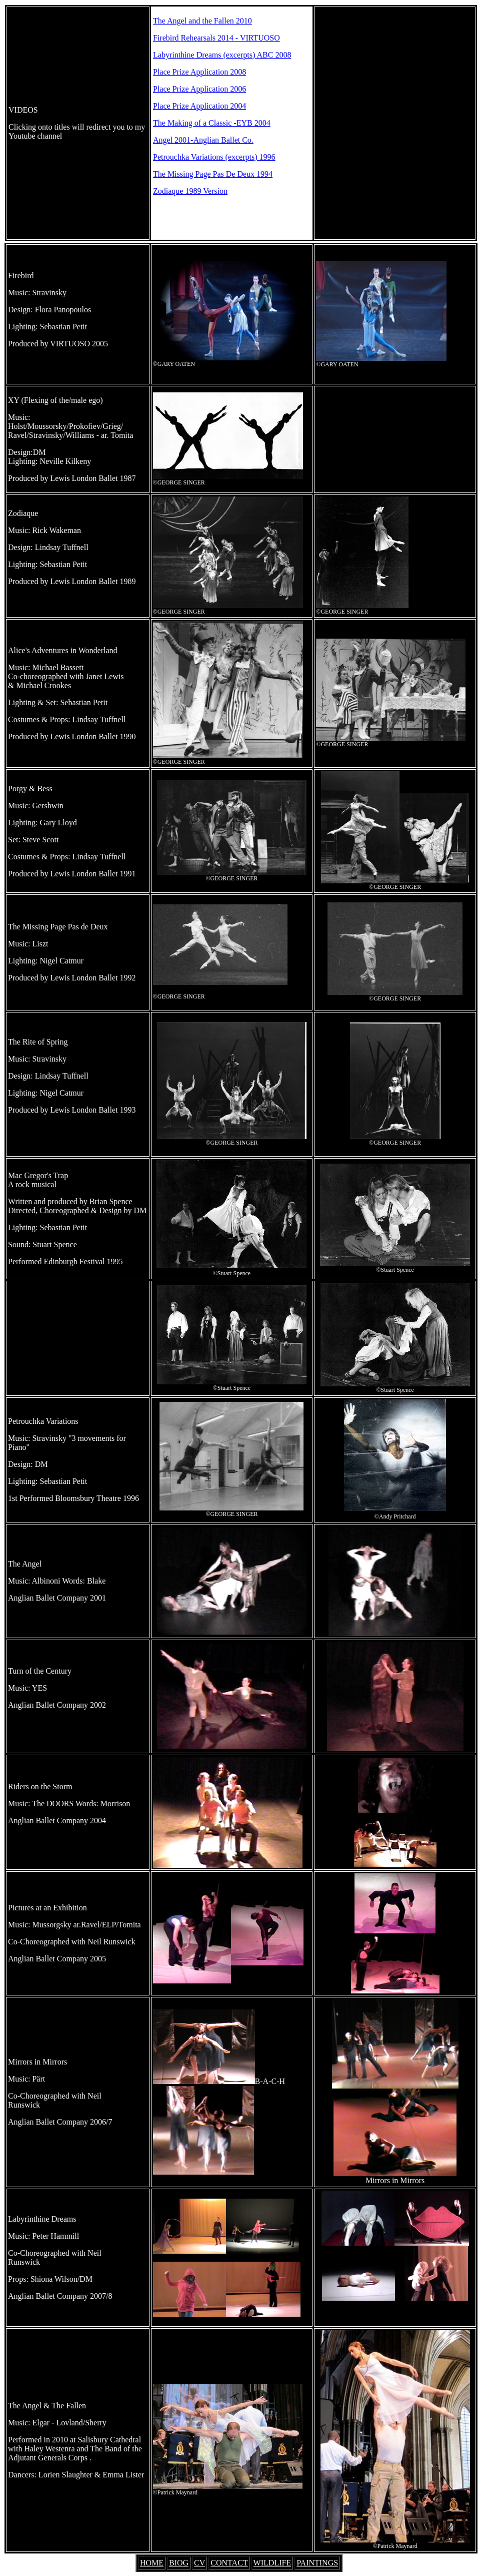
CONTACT (229, 2562)
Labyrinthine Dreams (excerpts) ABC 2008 (222, 55)
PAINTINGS (317, 2562)
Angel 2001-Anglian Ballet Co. (203, 140)
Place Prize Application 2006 (199, 89)
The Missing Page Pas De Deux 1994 (212, 174)
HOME (152, 2562)
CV (199, 2562)
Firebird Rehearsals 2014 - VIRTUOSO (216, 38)
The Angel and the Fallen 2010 (202, 21)
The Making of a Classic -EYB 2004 (211, 123)
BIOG (178, 2562)
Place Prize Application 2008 (199, 72)
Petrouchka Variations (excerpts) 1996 (214, 157)
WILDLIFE (273, 2562)
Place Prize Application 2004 (199, 106)
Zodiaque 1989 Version (190, 191)
